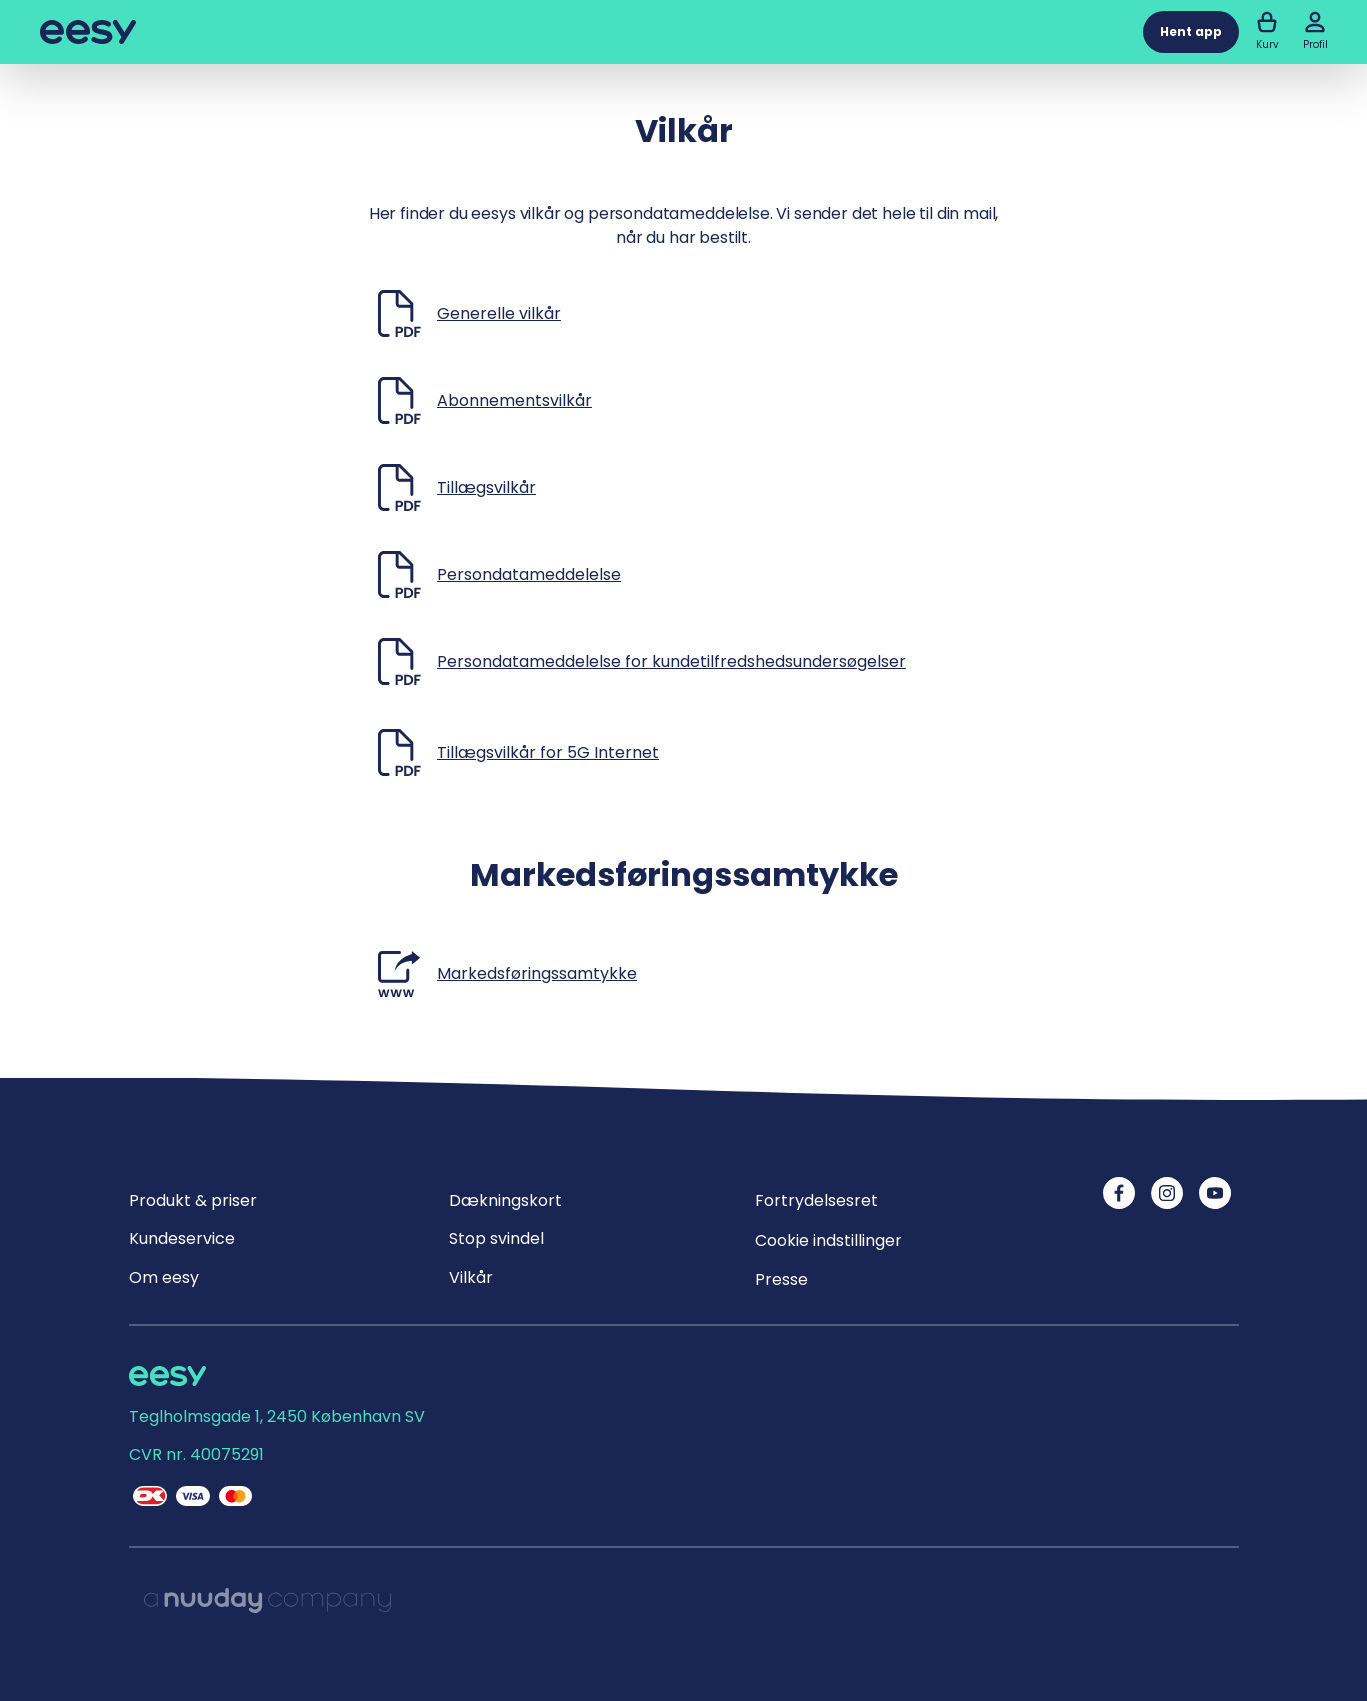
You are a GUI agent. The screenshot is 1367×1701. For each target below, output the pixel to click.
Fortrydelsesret (816, 1200)
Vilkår (471, 1277)
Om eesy (164, 1277)
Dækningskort (505, 1200)
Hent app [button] (1191, 31)
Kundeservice (182, 1238)
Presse (781, 1279)
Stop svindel (496, 1238)
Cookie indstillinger (828, 1240)
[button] (1315, 22)
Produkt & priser (193, 1200)
